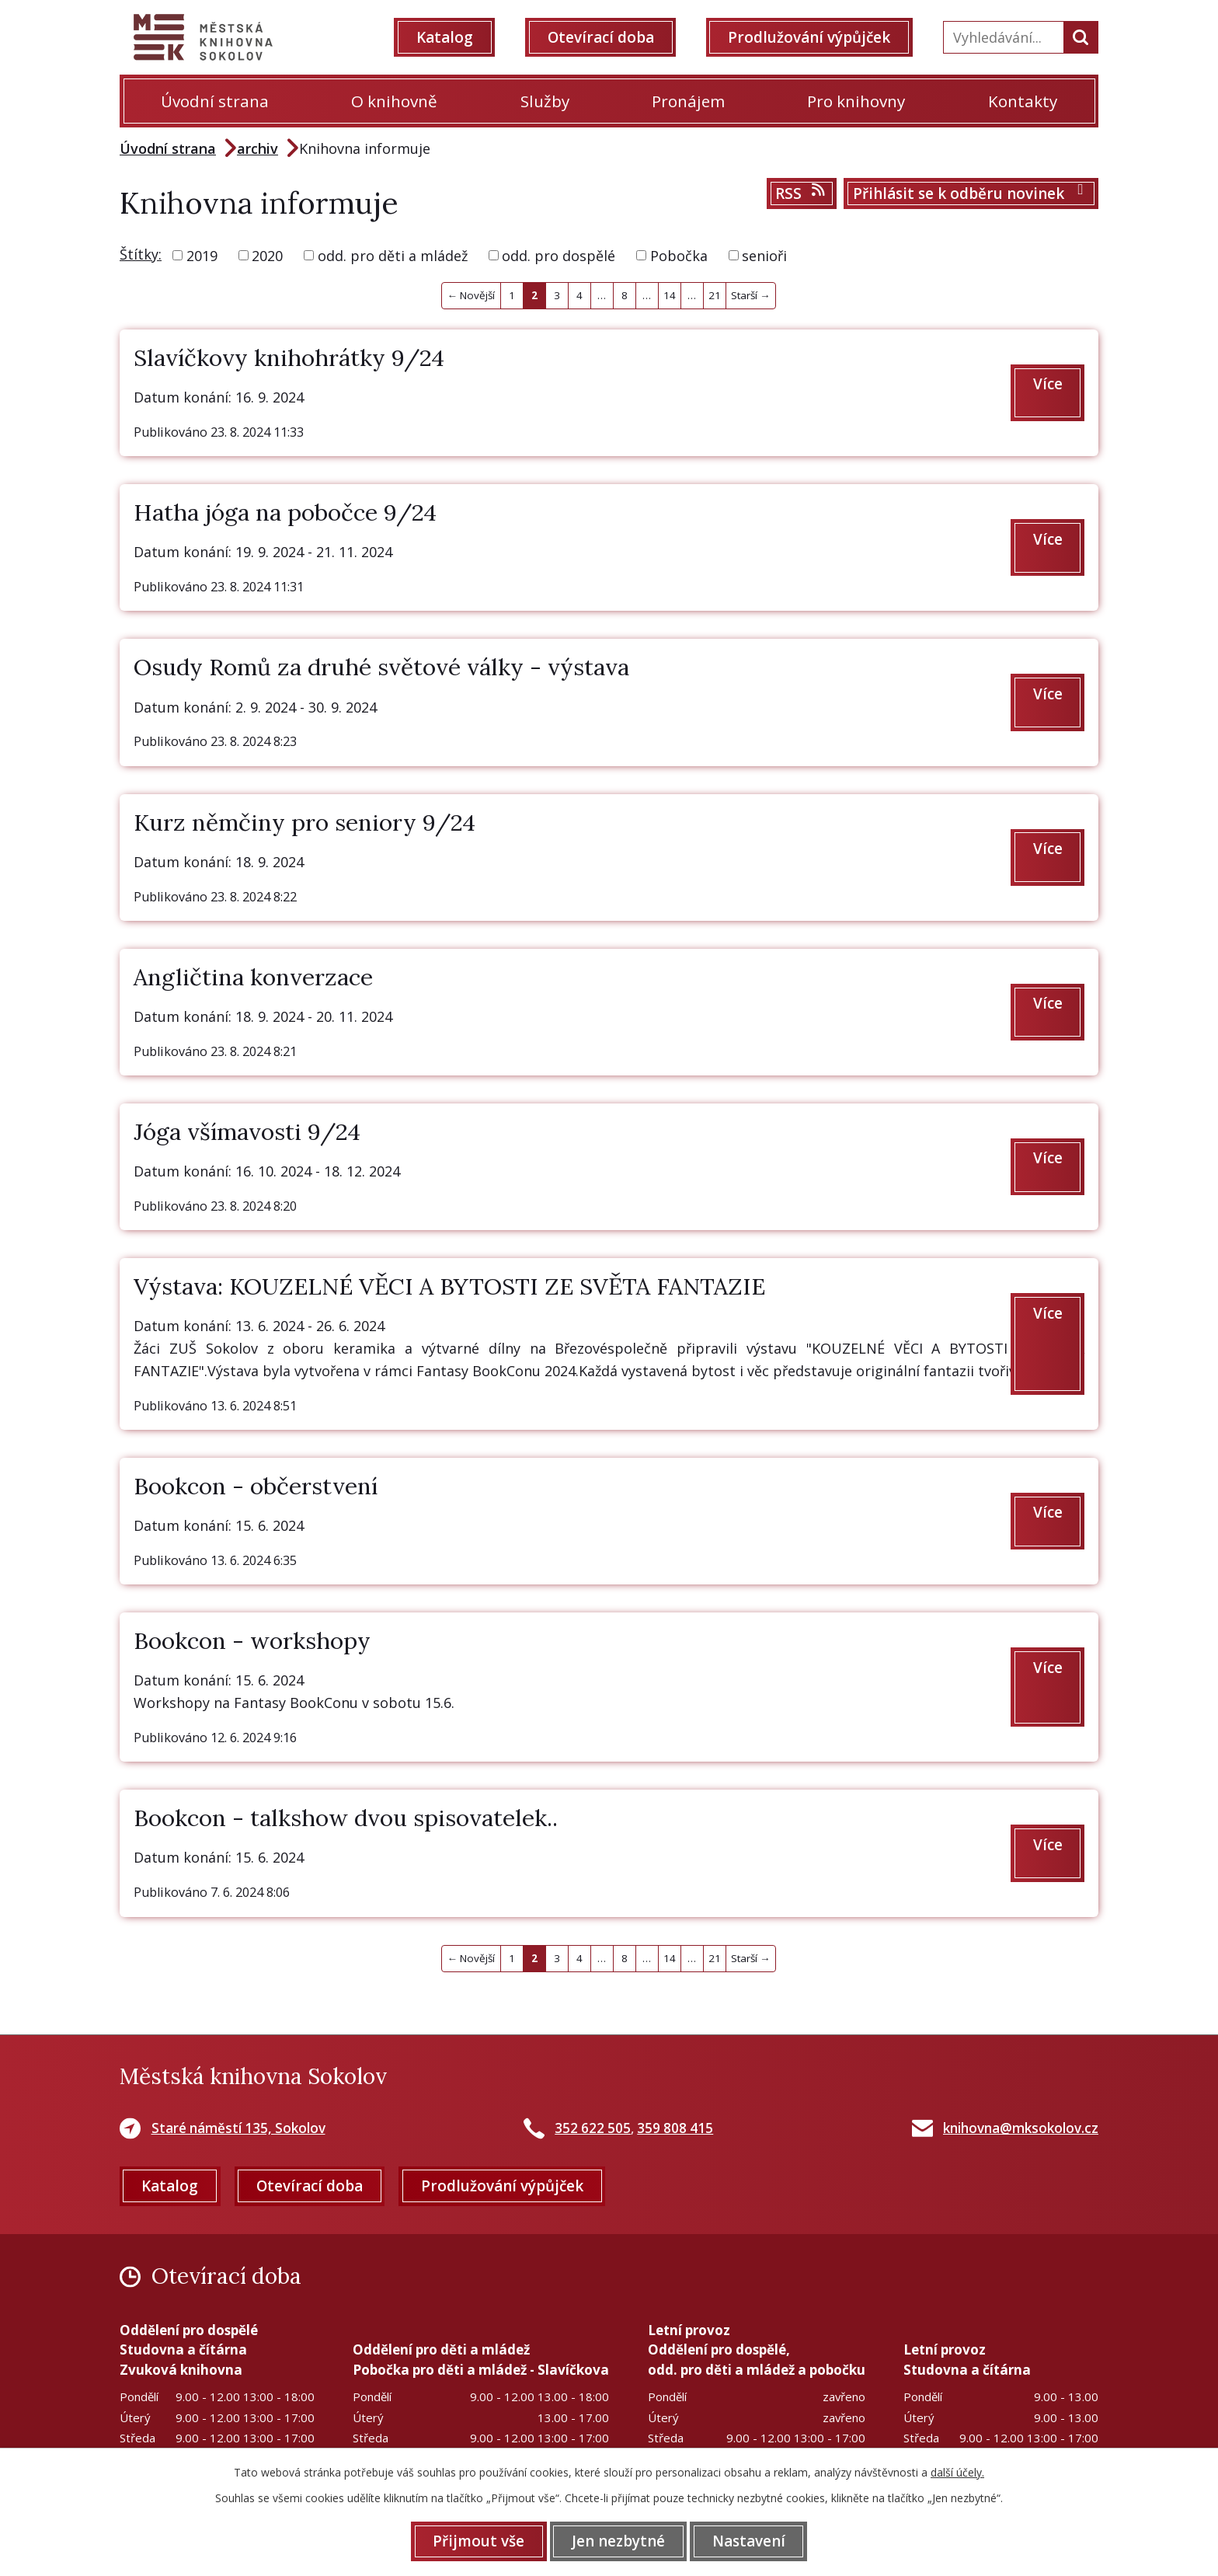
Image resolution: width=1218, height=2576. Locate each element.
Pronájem (688, 101)
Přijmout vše (478, 2541)
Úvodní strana (215, 101)
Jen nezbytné (618, 2541)
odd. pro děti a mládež (393, 255)
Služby (544, 101)
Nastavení (748, 2541)
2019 (202, 255)
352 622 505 (593, 2128)
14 (669, 295)
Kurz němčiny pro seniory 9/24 (304, 822)
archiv (257, 148)
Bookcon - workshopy (252, 1640)
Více (1048, 384)
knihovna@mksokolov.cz (1020, 2128)
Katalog (444, 37)
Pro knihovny (856, 101)
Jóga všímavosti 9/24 (247, 1131)
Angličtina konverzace (253, 977)
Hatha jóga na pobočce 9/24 (285, 512)
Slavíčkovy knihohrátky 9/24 (289, 357)
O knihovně (394, 101)
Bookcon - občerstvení (256, 1486)
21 (714, 295)
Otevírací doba (601, 37)
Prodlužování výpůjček (809, 37)
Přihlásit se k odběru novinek (971, 193)
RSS (801, 193)
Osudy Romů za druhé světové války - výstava (381, 666)
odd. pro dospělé (558, 255)
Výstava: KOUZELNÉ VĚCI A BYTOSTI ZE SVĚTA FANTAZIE (449, 1286)
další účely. (957, 2472)
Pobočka (679, 255)
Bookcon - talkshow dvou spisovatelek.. (346, 1817)
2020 (267, 255)
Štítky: (141, 254)
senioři (764, 255)
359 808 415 (675, 2128)
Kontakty (1022, 101)
